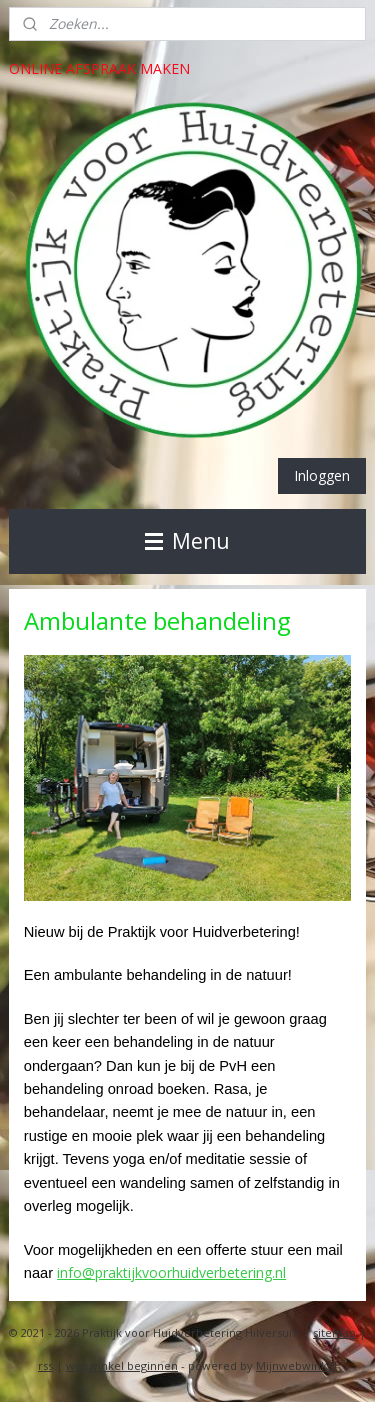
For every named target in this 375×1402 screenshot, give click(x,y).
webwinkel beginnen (122, 1365)
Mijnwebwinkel (296, 1365)
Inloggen (322, 475)
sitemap (334, 1332)
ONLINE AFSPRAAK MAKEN (99, 68)
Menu (187, 541)
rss (45, 1365)
